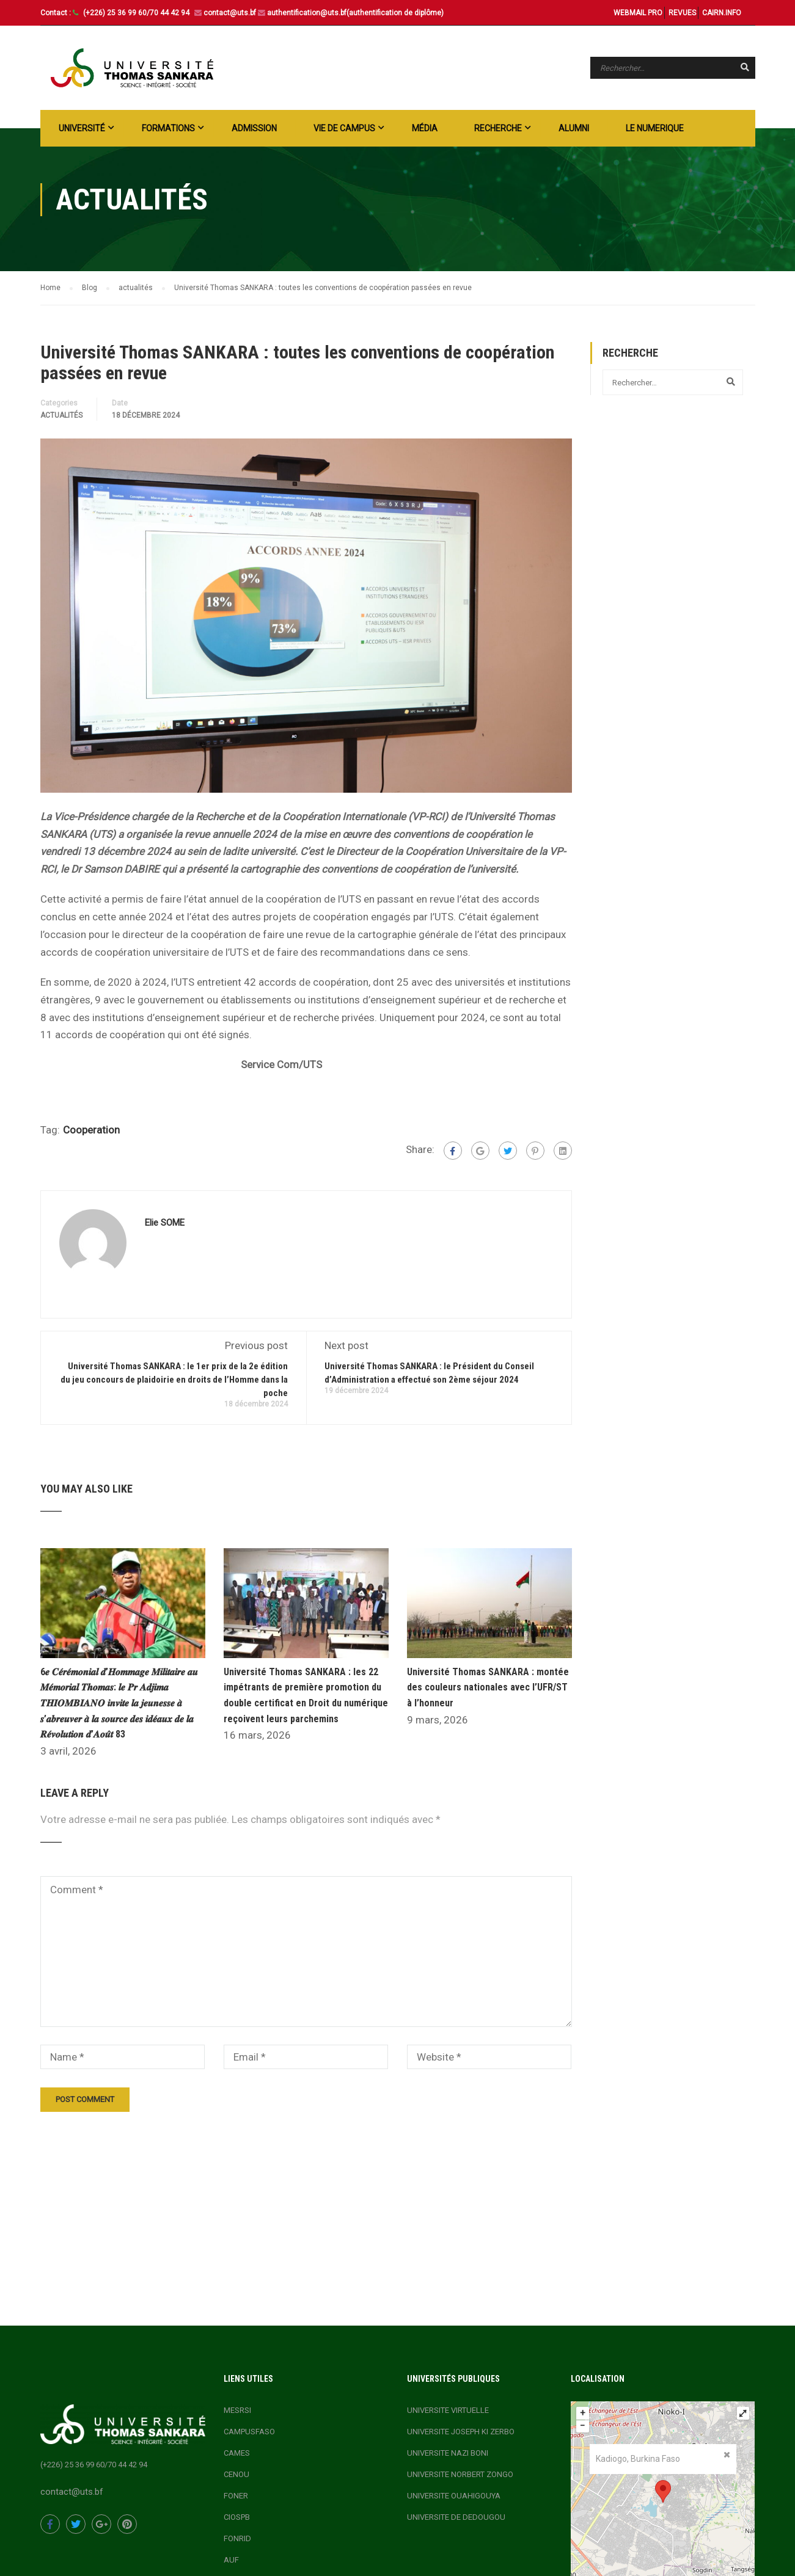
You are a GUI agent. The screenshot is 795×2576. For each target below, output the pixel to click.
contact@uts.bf (229, 13)
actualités (61, 415)
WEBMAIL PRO (638, 13)
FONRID (237, 2538)
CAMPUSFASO (249, 2431)
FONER (236, 2495)
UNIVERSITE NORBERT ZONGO (460, 2474)
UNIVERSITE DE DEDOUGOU (456, 2517)
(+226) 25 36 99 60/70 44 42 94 (137, 13)
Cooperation (91, 1130)
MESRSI (237, 2410)
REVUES (682, 13)
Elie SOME (165, 1222)
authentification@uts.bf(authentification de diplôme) (355, 13)
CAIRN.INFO (721, 13)
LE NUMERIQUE (655, 128)
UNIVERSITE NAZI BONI (447, 2453)
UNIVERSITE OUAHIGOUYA (453, 2495)
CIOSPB (237, 2517)
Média (425, 128)
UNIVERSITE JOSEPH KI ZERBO (461, 2431)
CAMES (237, 2453)
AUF (231, 2559)
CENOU (236, 2474)
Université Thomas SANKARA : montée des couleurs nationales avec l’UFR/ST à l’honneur (488, 1687)
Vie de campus (344, 128)
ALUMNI (574, 128)
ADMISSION (254, 128)
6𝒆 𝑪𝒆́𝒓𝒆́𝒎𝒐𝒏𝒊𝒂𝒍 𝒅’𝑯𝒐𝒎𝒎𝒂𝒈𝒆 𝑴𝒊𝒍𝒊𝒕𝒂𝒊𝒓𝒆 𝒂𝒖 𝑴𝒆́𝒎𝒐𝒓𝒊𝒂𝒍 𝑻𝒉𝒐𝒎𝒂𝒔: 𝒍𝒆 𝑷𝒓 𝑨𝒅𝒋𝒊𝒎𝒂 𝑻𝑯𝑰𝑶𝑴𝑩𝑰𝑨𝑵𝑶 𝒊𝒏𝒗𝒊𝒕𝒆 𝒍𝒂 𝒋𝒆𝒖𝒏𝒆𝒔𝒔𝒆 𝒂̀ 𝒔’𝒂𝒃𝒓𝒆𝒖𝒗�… (119, 1703)
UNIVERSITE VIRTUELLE (448, 2410)
